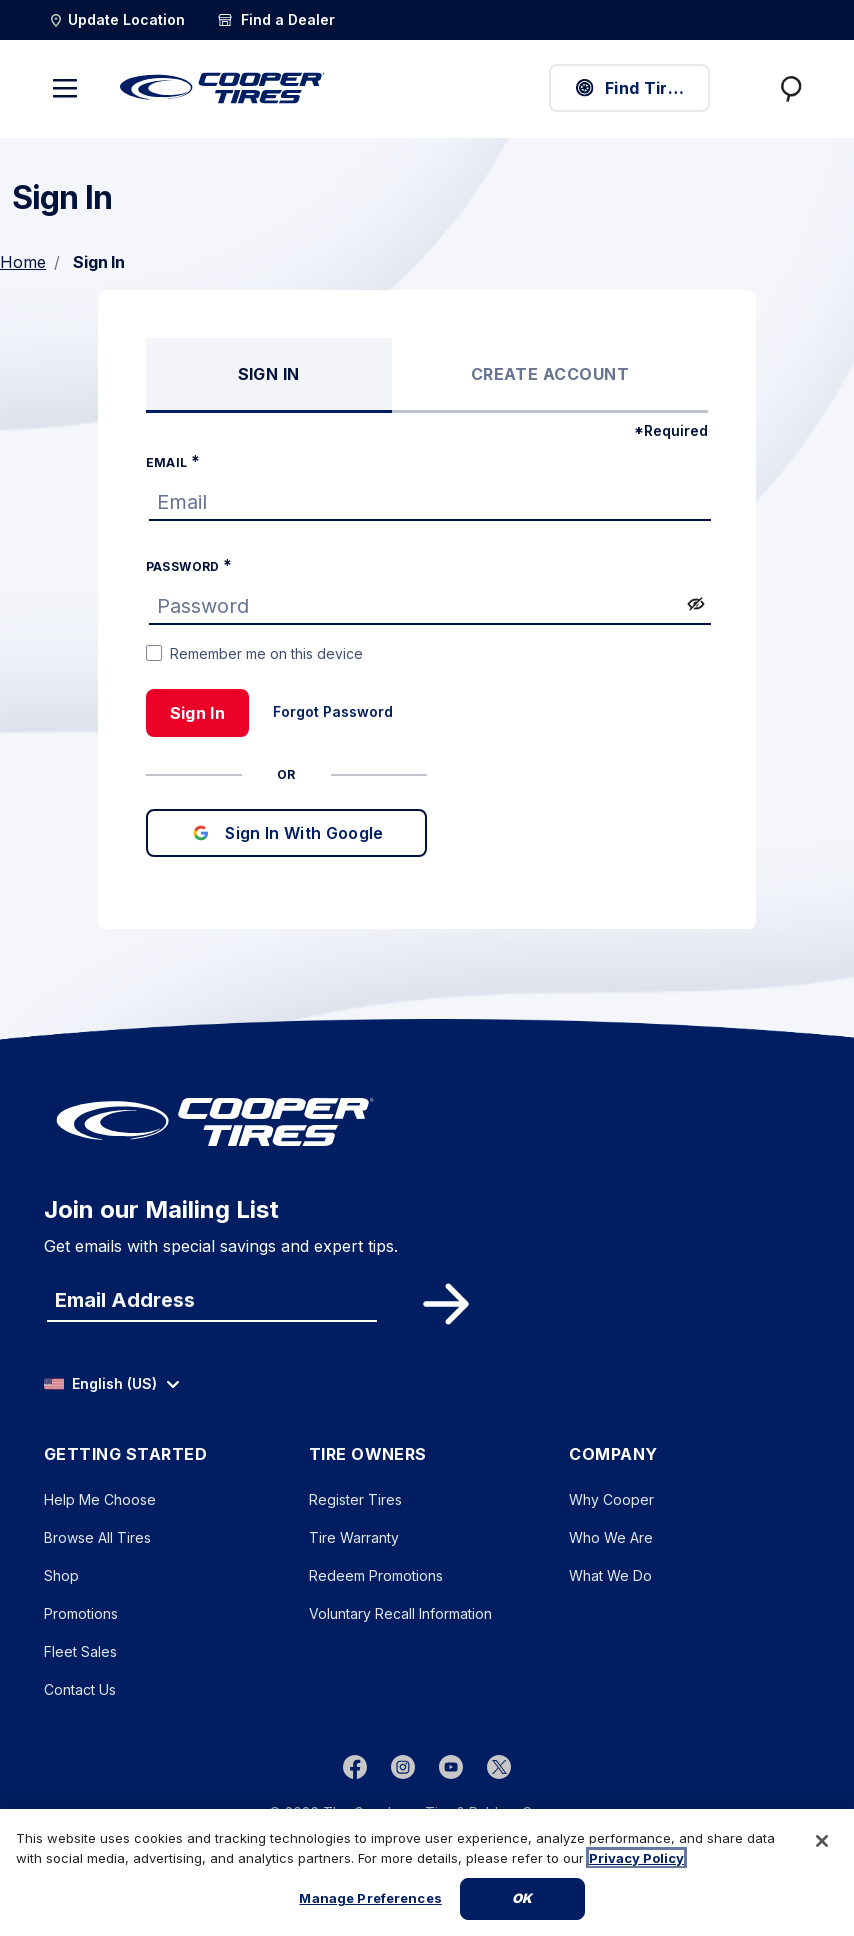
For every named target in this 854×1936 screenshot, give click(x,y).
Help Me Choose (100, 1499)
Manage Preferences (370, 1904)
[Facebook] (355, 1767)
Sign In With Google (286, 833)
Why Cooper (611, 1499)
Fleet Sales (80, 1651)
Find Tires (630, 88)
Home (23, 262)
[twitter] (499, 1767)
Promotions (81, 1613)
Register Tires (355, 1499)
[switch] (696, 604)
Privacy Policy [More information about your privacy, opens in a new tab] (636, 1863)
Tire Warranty (354, 1537)
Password (184, 566)
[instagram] (403, 1767)
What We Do (610, 1575)
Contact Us (80, 1689)
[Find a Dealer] (276, 20)
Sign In (197, 713)
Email (168, 462)
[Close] (822, 1847)
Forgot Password (333, 712)
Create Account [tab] (550, 374)
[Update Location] (116, 20)
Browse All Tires (97, 1537)
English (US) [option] (100, 1383)
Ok (522, 1904)
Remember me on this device (266, 653)
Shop (61, 1575)
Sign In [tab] (269, 374)
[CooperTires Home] (222, 88)
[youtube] (451, 1767)
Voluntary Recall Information (400, 1613)
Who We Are (611, 1537)
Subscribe (443, 1304)
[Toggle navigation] (65, 88)
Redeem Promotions (376, 1575)
